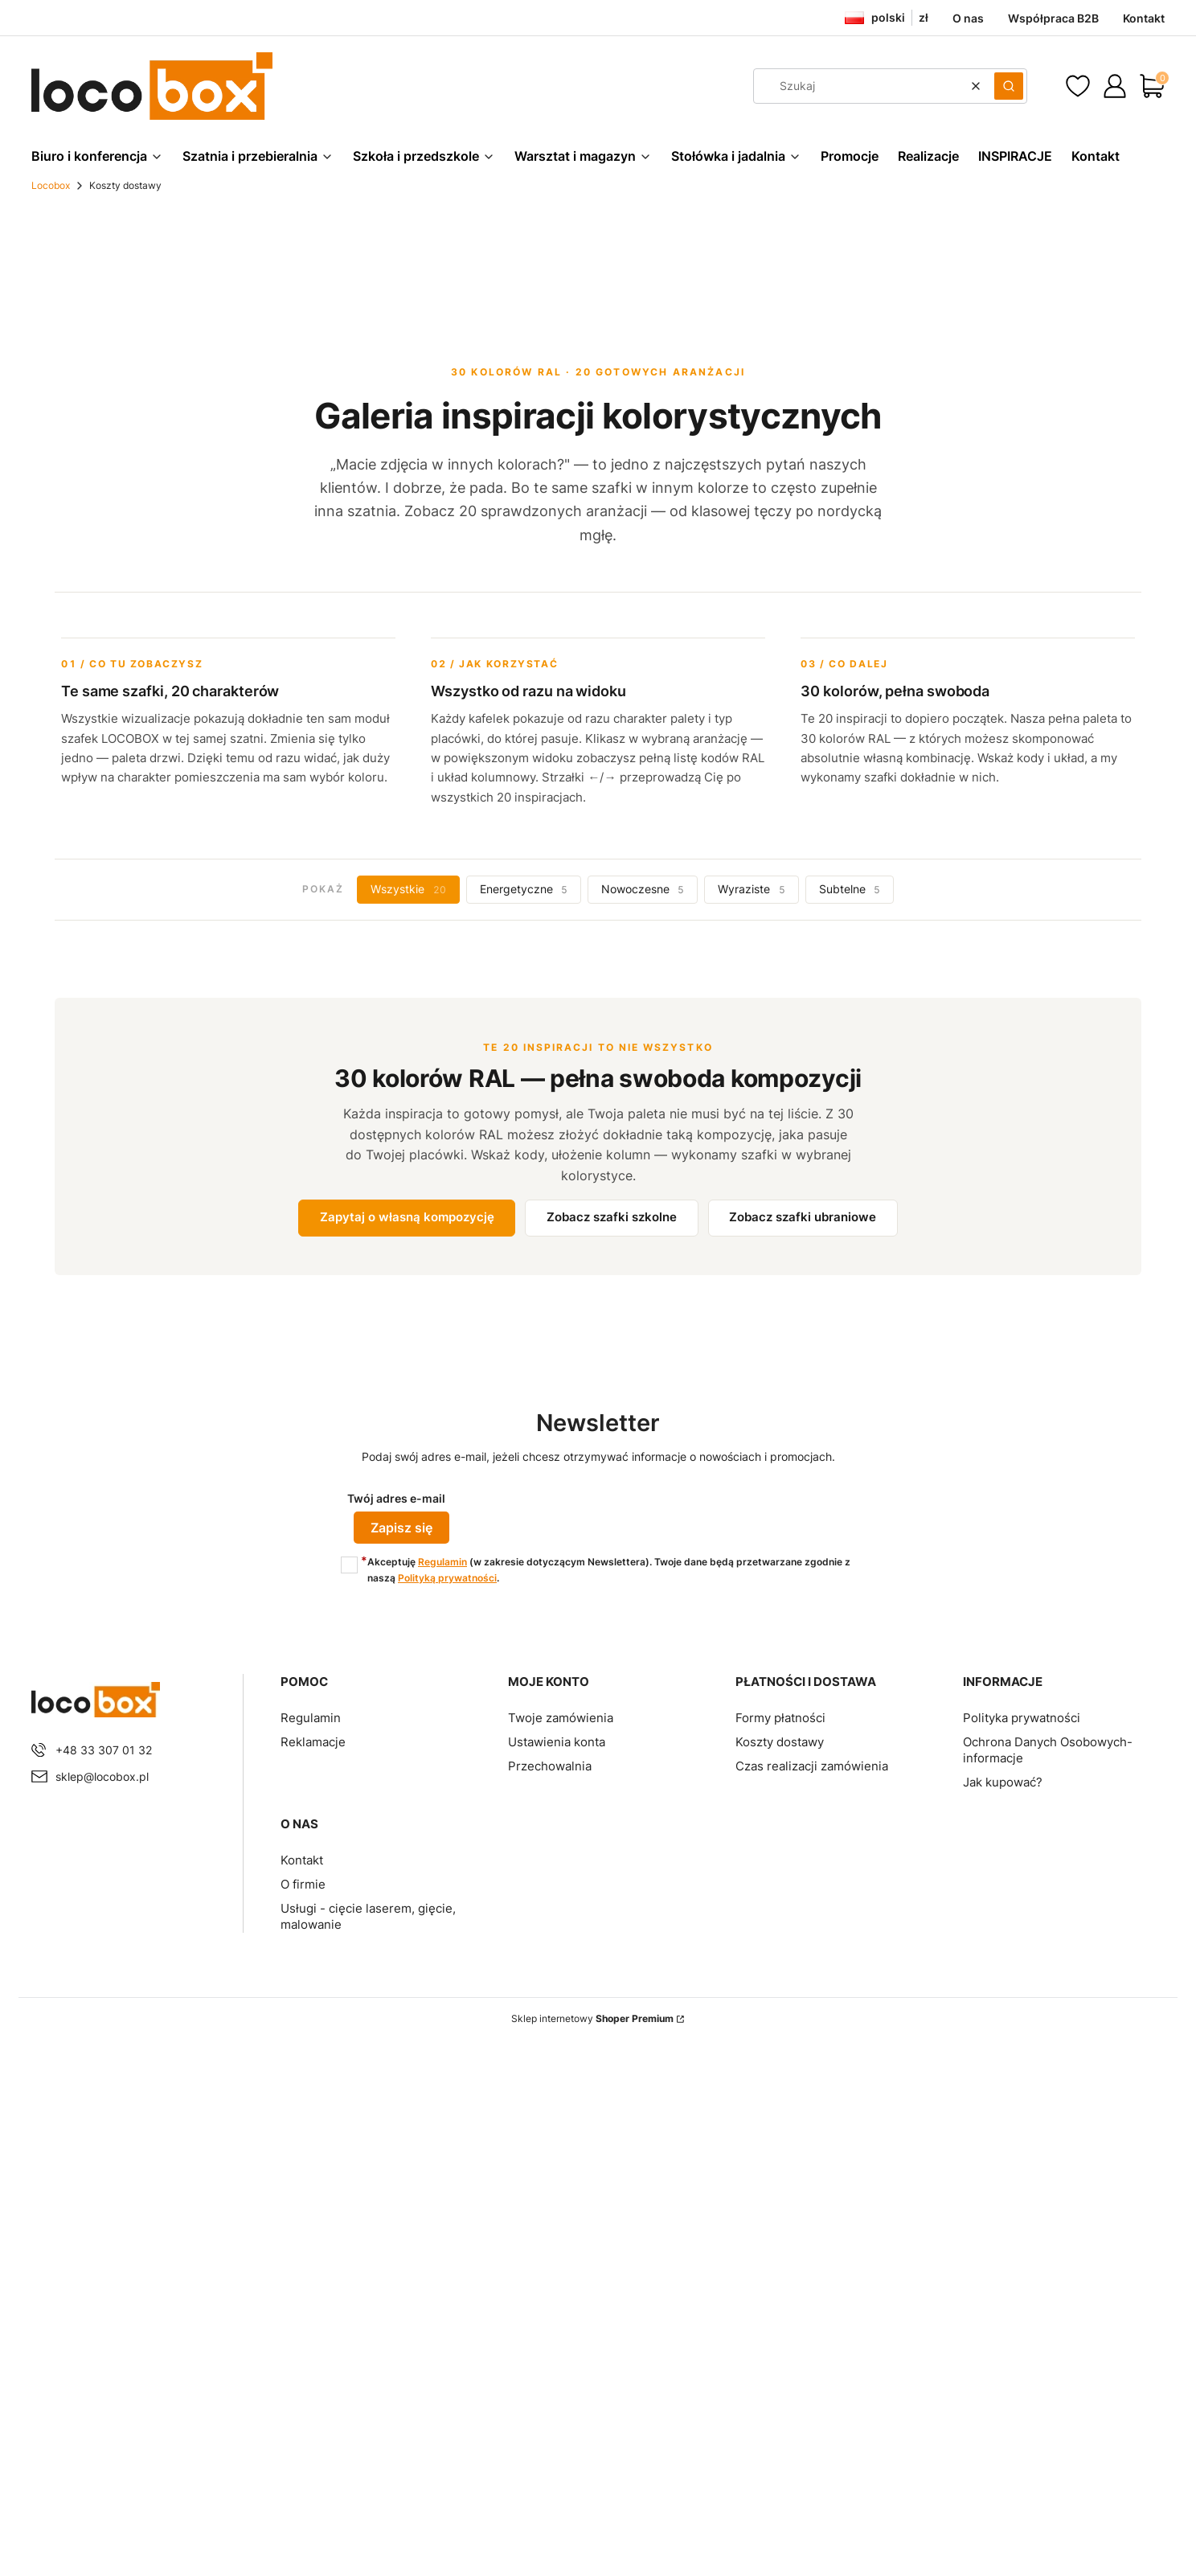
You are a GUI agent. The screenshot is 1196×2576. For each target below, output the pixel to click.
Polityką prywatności (447, 1576)
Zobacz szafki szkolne (612, 1217)
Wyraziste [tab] (751, 889)
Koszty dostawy (779, 1740)
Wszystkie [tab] (408, 889)
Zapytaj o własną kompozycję (407, 1217)
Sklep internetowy (592, 2017)
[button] (1008, 86)
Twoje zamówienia (560, 1716)
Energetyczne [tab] (523, 889)
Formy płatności (780, 1716)
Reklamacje (313, 1740)
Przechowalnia (550, 1764)
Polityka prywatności (1021, 1716)
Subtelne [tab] (849, 889)
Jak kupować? (1002, 1780)
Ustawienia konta (556, 1740)
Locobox (50, 185)
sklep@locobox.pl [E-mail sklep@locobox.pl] (102, 1775)
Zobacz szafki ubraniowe (802, 1217)
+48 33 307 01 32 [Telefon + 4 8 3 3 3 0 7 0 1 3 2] (103, 1748)
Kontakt (302, 1858)
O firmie (303, 1882)
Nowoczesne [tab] (642, 889)
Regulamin (442, 1560)
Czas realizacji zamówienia (811, 1764)
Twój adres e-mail (396, 1498)
